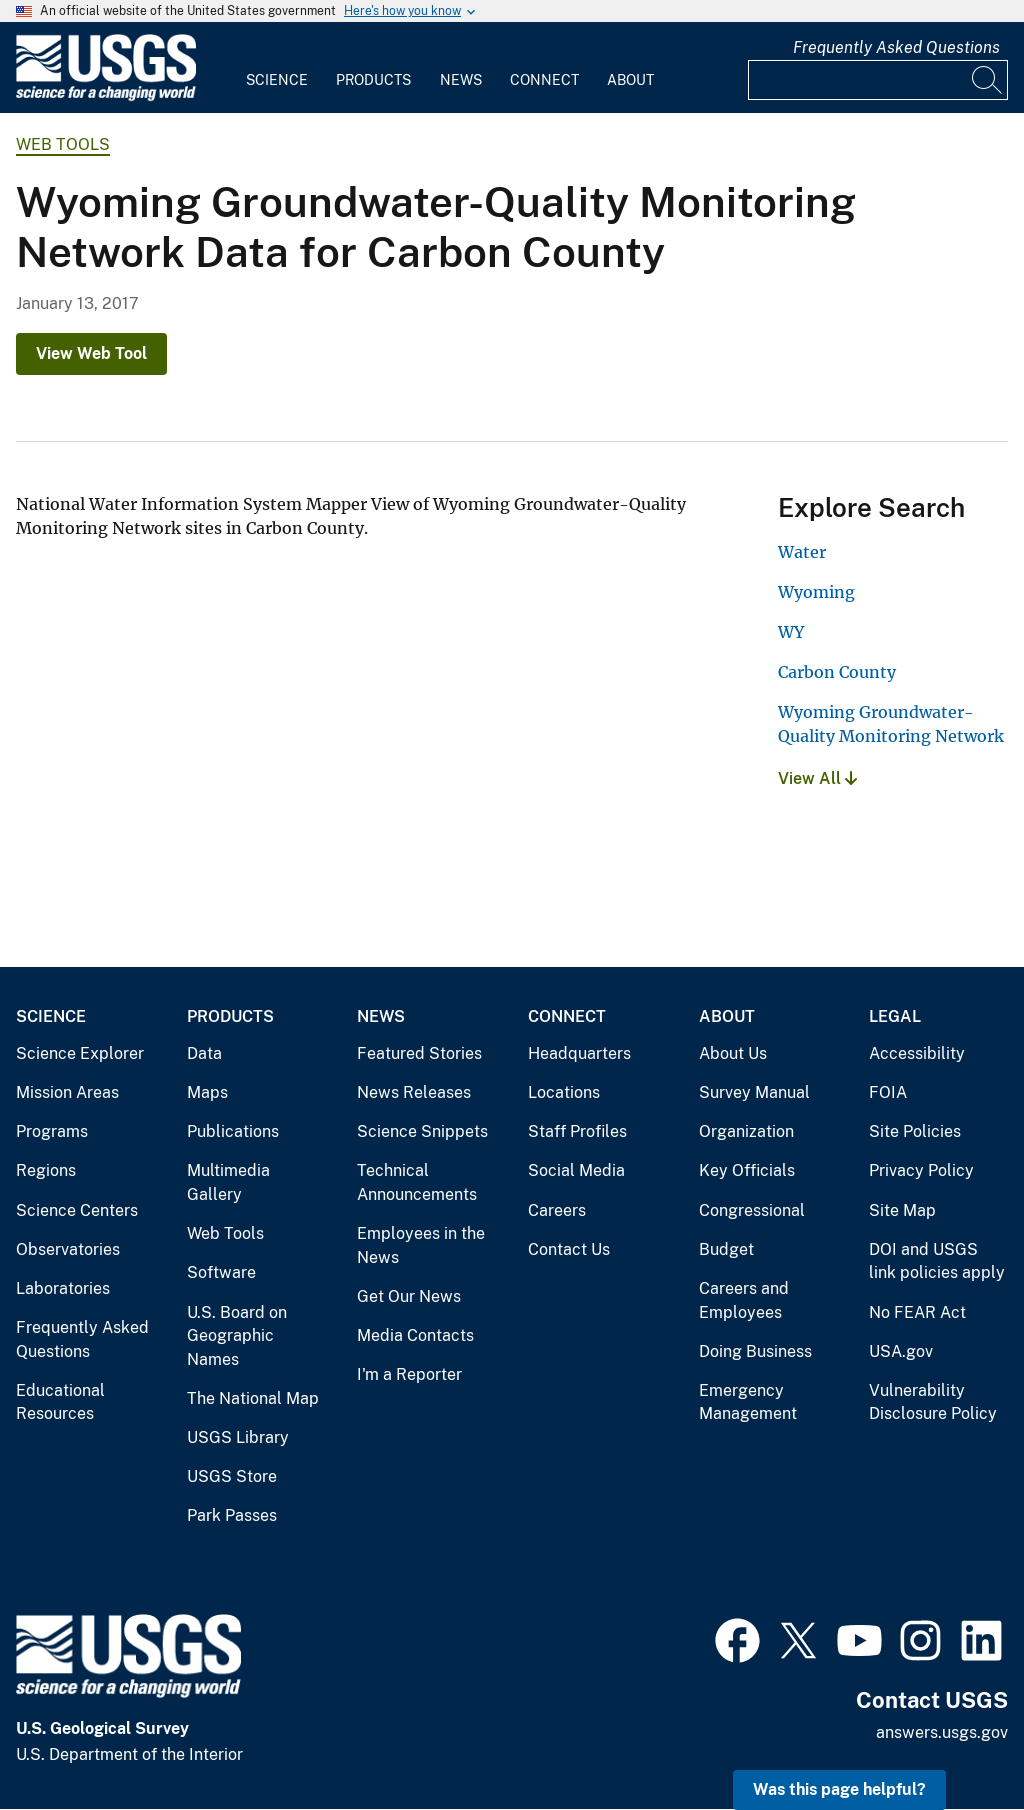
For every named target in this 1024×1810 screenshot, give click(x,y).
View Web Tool (91, 353)
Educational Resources (60, 1402)
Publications (233, 1131)
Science (277, 80)
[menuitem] (277, 68)
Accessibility (917, 1053)
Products (373, 80)
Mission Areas (67, 1092)
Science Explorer (80, 1053)
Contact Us (569, 1249)
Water (802, 552)
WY (791, 632)
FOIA (888, 1092)
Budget (726, 1249)
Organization (746, 1131)
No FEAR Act (917, 1312)
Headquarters (579, 1053)
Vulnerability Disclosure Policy (933, 1402)
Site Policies (915, 1131)
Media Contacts (415, 1335)
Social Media (576, 1170)
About (630, 80)
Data (204, 1053)
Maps (207, 1092)
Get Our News (409, 1296)
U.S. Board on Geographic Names (237, 1336)
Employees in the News (421, 1245)
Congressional (752, 1210)
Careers (557, 1210)
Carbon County (837, 672)
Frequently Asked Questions (896, 47)
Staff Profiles (577, 1131)
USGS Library (238, 1437)
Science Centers (77, 1210)
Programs (52, 1131)
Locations (564, 1092)
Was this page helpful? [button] (839, 1789)
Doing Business (755, 1351)
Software (221, 1272)
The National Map (253, 1398)
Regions (46, 1170)
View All (817, 778)
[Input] (878, 80)
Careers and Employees (744, 1300)
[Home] (106, 96)
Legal (895, 1016)
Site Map (902, 1210)
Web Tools (63, 144)
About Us (733, 1053)
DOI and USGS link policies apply (937, 1261)
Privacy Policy (921, 1170)
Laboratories (63, 1288)
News (461, 80)
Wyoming (816, 592)
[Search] (988, 80)
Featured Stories (419, 1053)
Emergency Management (748, 1402)
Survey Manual (754, 1092)
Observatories (68, 1249)
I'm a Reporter (409, 1374)
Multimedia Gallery (228, 1182)
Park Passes (232, 1515)
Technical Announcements (417, 1182)
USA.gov (901, 1351)
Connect (544, 80)
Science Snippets (422, 1131)
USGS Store (232, 1476)
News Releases (414, 1092)
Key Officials (747, 1170)
